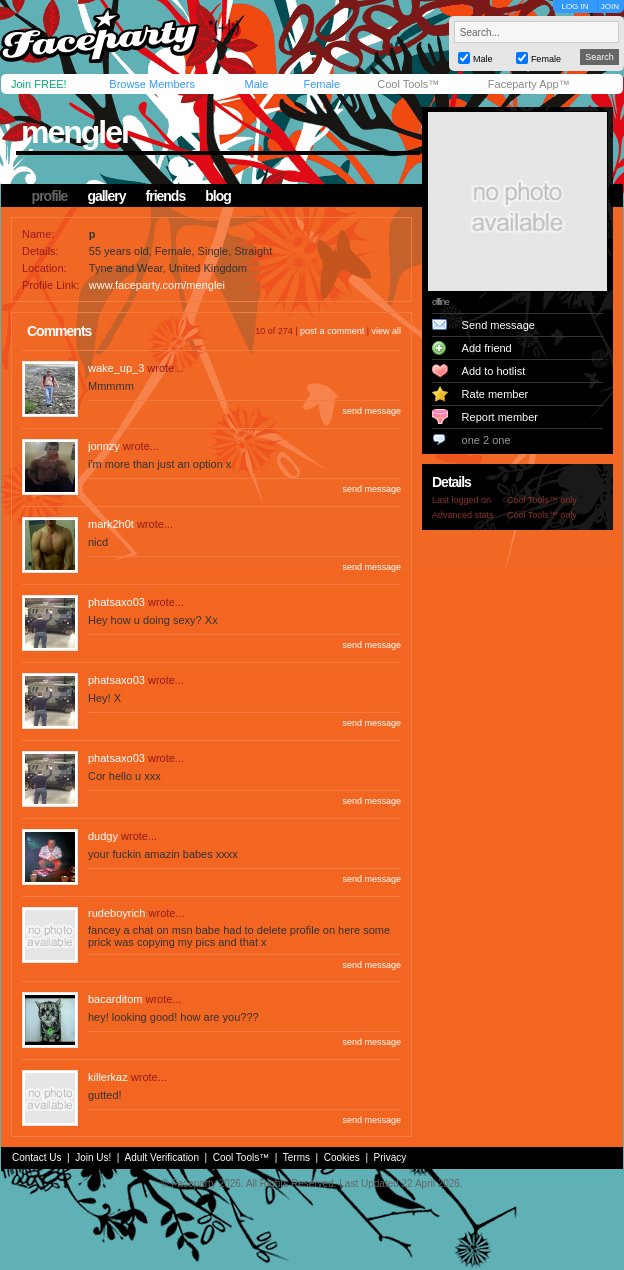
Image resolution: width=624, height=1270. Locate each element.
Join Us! (93, 1157)
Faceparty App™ (529, 84)
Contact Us (36, 1157)
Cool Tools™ (408, 84)
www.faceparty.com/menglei (157, 285)
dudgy (103, 836)
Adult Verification (161, 1157)
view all (386, 331)
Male (256, 84)
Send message (498, 325)
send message (371, 411)
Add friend (487, 348)
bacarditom (115, 999)
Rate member (495, 394)
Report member (500, 417)
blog (218, 196)
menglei (74, 132)
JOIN (610, 6)
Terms (296, 1157)
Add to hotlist (494, 371)
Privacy (390, 1157)
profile (50, 196)
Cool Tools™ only (542, 500)
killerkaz (108, 1077)
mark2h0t (111, 524)
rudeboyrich (116, 913)
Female (321, 84)
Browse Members (152, 84)
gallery (106, 196)
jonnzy (104, 446)
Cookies (342, 1157)
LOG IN (574, 6)
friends (166, 196)
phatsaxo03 (116, 602)
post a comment (332, 331)
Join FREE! (39, 84)
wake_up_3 (116, 368)
